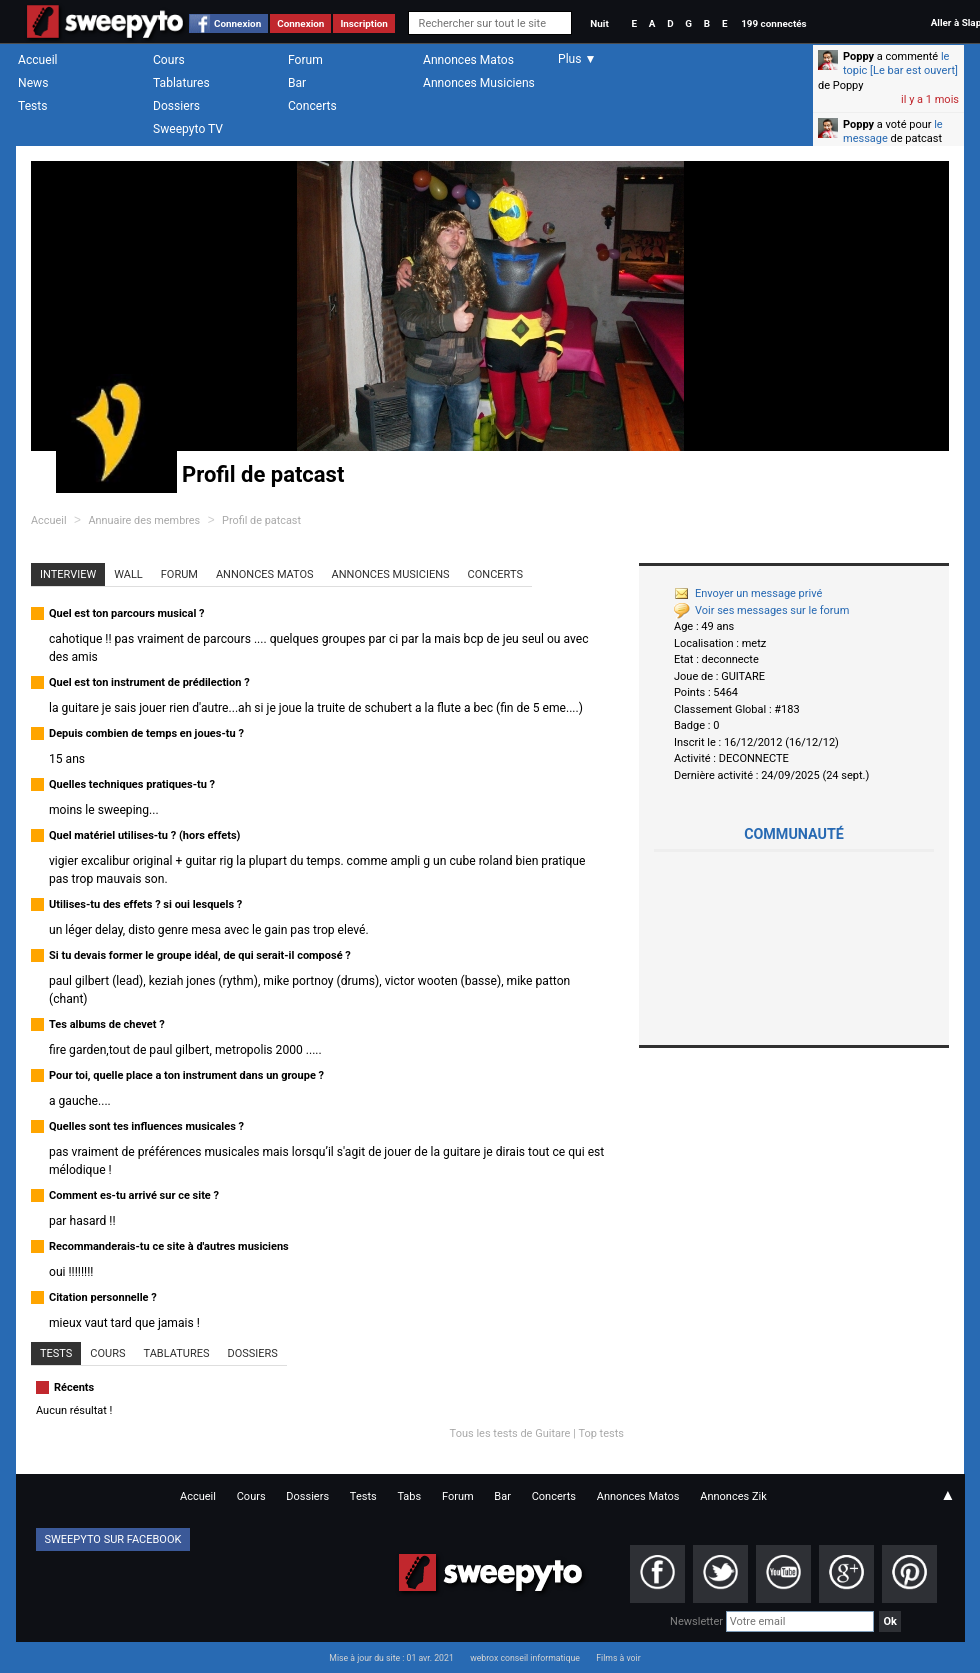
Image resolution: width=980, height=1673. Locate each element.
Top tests (601, 1433)
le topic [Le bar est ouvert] (900, 63)
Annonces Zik (733, 1496)
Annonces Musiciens (479, 83)
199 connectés (773, 23)
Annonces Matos (468, 60)
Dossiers (176, 106)
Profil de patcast (261, 520)
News (33, 83)
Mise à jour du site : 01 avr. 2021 (391, 1658)
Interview (68, 574)
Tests (32, 106)
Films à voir (618, 1658)
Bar (297, 83)
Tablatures (181, 83)
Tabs (409, 1496)
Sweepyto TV (188, 129)
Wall (128, 574)
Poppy (858, 56)
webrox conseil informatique (525, 1658)
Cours (169, 60)
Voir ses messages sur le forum (761, 610)
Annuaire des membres (144, 520)
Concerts (312, 106)
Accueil (38, 60)
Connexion (237, 23)
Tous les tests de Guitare (510, 1433)
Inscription (364, 23)
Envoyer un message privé (748, 593)
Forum (305, 60)
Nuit (599, 23)
